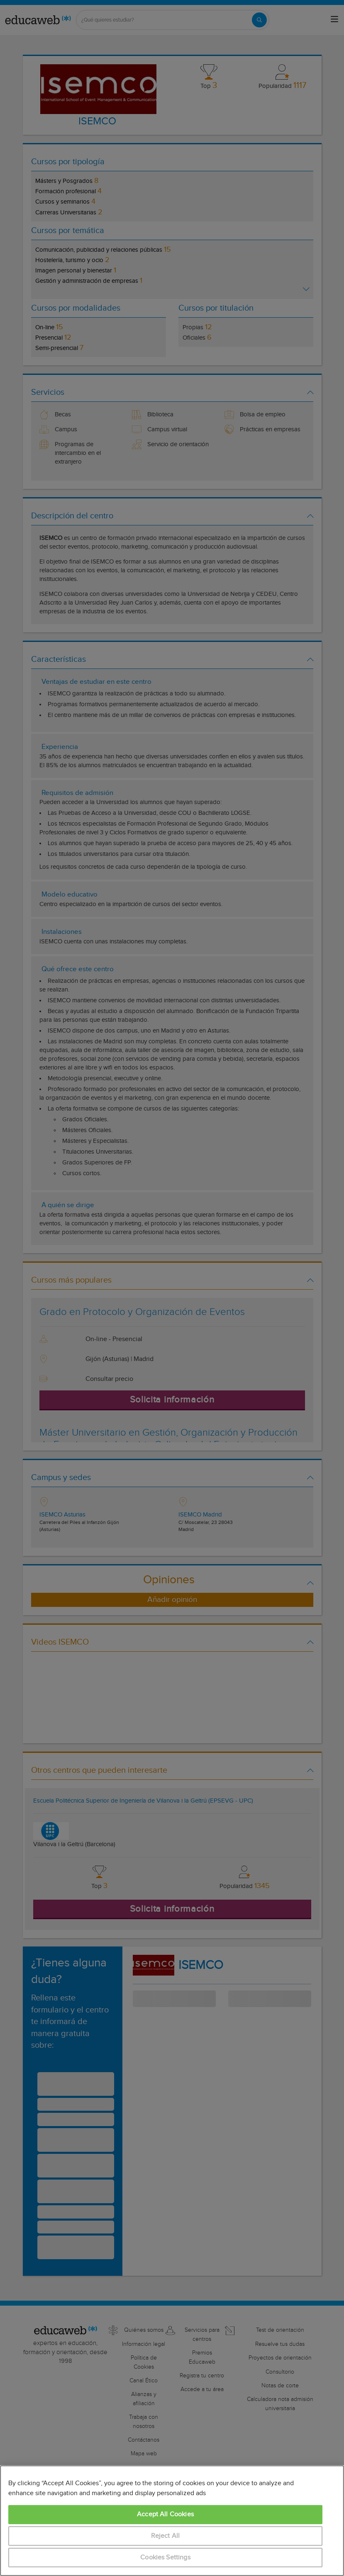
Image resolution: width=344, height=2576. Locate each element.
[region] (172, 2520)
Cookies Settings (165, 2557)
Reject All (165, 2536)
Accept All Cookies (165, 2514)
